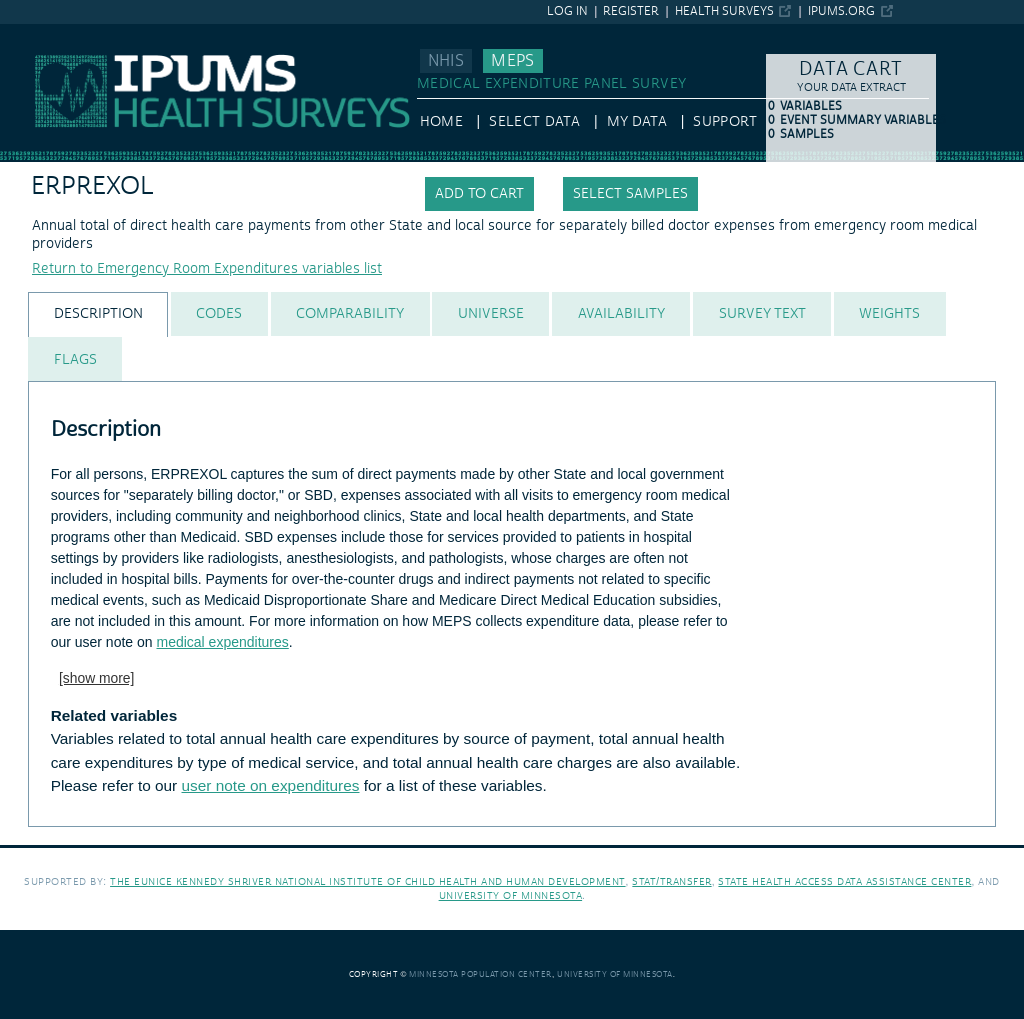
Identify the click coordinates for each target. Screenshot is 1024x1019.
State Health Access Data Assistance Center (844, 881)
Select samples (630, 194)
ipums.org (841, 11)
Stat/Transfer (671, 881)
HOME (441, 122)
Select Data (534, 122)
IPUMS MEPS (42, 33)
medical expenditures (222, 642)
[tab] (98, 314)
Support (724, 122)
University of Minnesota (511, 895)
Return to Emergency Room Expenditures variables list (207, 269)
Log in (567, 11)
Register (631, 11)
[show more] (96, 678)
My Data (637, 122)
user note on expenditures (271, 785)
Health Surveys (724, 11)
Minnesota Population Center (480, 974)
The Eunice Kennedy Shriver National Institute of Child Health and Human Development (368, 881)
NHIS (446, 61)
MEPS (512, 61)
